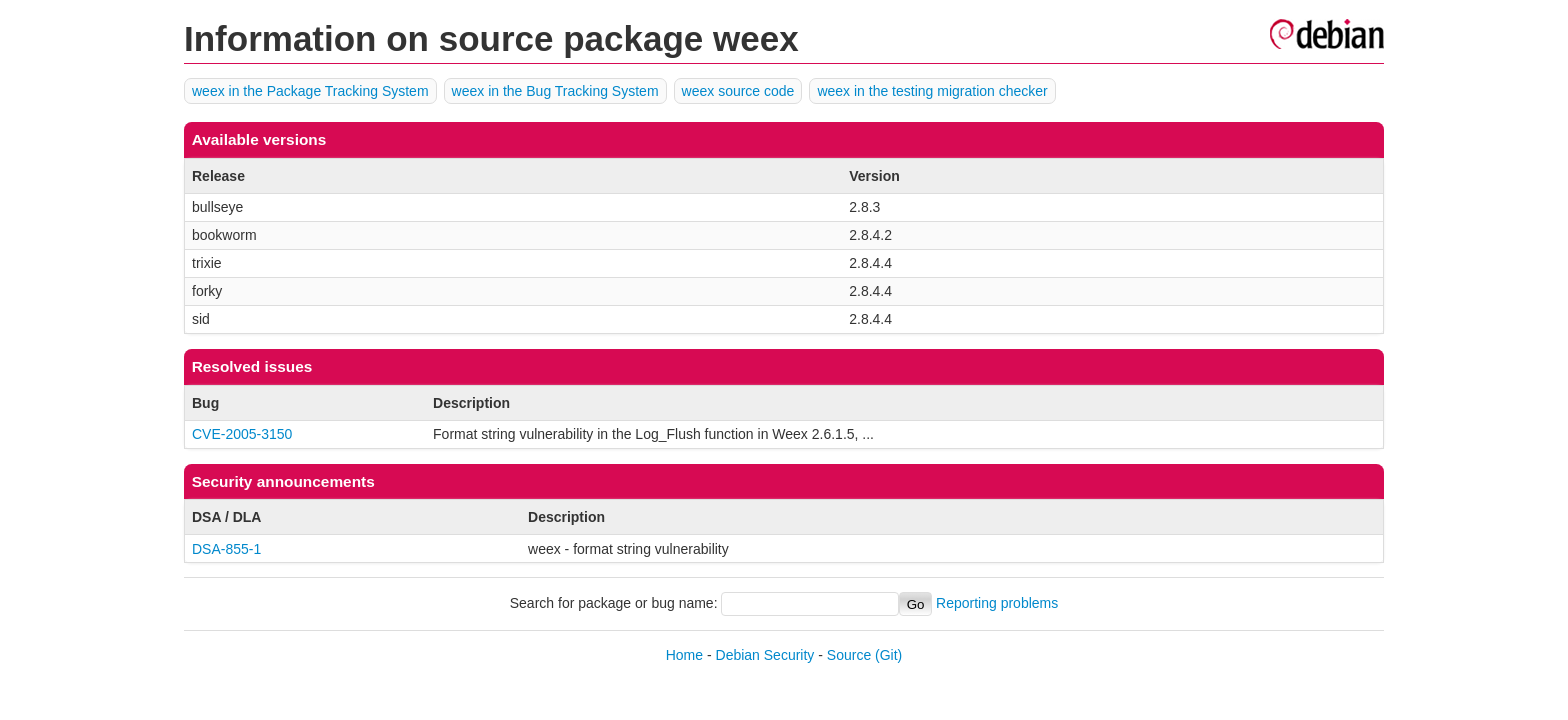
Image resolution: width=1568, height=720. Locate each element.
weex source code (738, 91)
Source (849, 655)
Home (684, 655)
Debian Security (765, 655)
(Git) (888, 655)
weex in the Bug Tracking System (555, 91)
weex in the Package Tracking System (310, 91)
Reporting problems (997, 604)
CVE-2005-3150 (242, 434)
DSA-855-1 (226, 549)
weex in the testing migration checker (932, 91)
